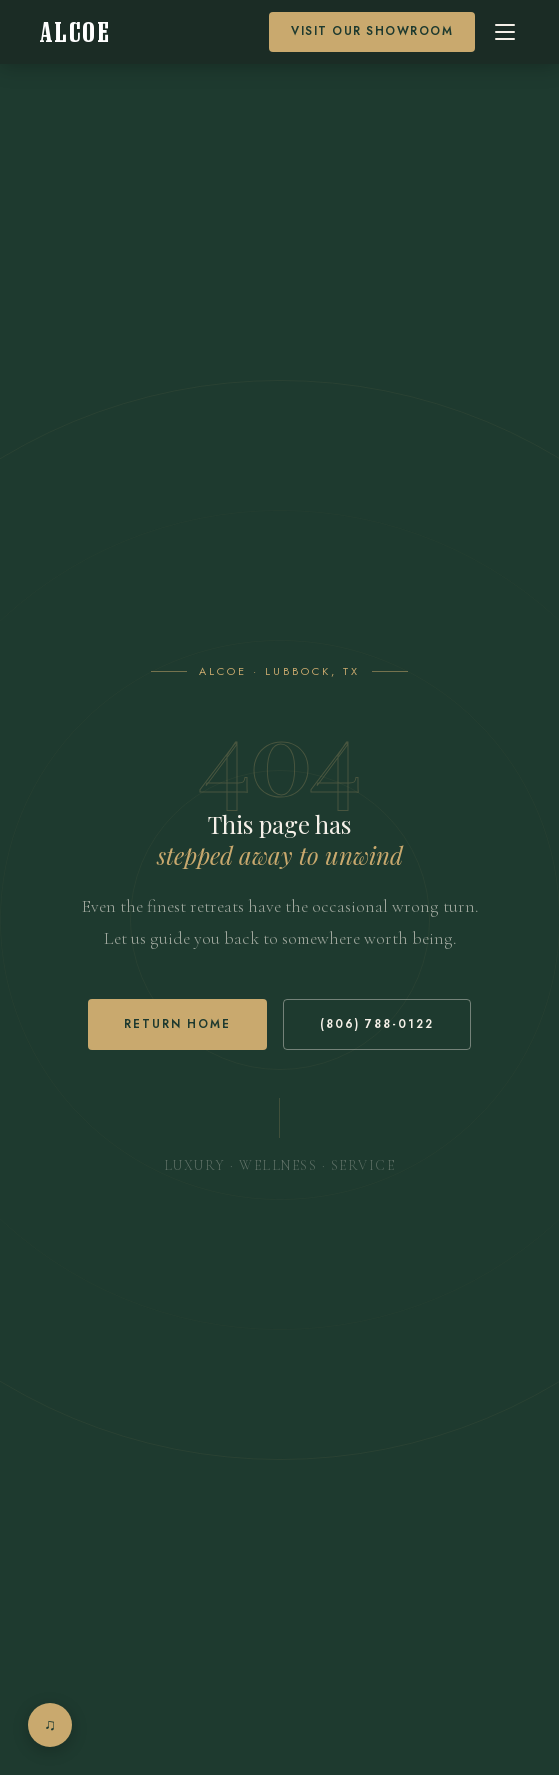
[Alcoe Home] (75, 32)
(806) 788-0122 (377, 1024)
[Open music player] (50, 1725)
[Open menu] (505, 32)
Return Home (177, 1024)
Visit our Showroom (372, 31)
